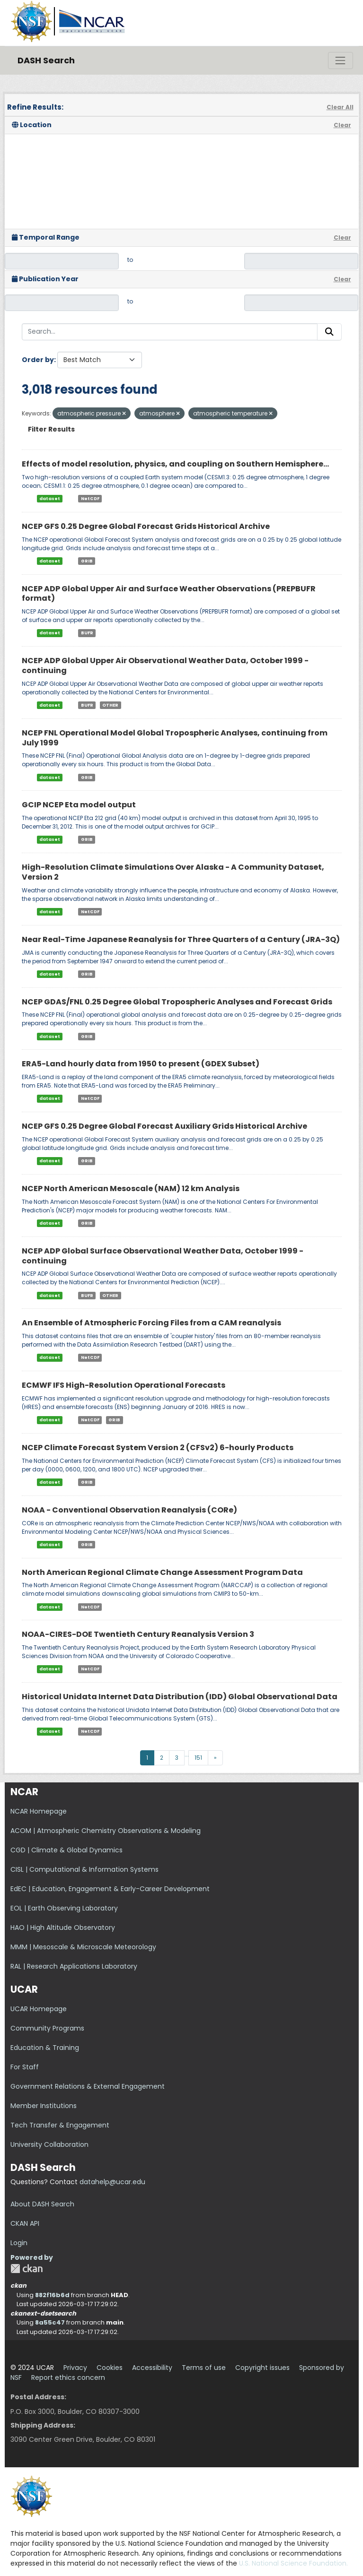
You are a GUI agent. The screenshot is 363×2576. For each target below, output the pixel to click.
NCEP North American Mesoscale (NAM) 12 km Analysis (130, 1188)
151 (198, 1758)
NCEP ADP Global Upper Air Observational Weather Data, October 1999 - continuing (165, 665)
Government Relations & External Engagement (87, 2086)
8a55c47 (50, 2322)
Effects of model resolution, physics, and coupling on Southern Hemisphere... (175, 463)
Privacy (75, 2367)
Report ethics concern (68, 2377)
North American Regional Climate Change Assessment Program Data (162, 1572)
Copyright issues (262, 2367)
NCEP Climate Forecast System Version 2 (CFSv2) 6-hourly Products (157, 1447)
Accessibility (152, 2367)
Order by (38, 359)
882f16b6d (52, 2295)
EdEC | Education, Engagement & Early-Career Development (110, 1888)
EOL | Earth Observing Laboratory (64, 1908)
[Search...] (170, 331)
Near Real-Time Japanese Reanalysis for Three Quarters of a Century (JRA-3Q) (181, 939)
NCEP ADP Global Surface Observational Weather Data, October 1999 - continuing (162, 1255)
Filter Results (51, 429)
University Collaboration (49, 2144)
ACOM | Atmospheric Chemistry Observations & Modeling (105, 1830)
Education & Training (44, 2047)
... (187, 1754)
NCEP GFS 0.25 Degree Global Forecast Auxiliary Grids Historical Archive (164, 1126)
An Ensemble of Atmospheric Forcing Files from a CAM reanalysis (151, 1322)
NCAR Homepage (38, 1811)
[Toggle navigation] (340, 60)
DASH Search (46, 60)
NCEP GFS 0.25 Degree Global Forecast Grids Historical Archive (146, 526)
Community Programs (47, 2028)
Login (18, 2243)
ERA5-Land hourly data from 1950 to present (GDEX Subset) (140, 1063)
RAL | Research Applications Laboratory (73, 1966)
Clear (342, 125)
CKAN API (24, 2223)
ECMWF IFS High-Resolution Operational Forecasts (123, 1385)
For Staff (24, 2067)
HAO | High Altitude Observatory (62, 1927)
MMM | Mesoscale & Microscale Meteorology (83, 1947)
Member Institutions (43, 2105)
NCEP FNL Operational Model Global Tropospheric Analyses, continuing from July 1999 (175, 737)
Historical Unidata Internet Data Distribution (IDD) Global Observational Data (179, 1696)
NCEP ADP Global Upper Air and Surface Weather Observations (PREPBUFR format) (169, 593)
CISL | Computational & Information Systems (84, 1869)
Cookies (110, 2367)
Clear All (340, 107)
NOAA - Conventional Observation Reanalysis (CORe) (129, 1509)
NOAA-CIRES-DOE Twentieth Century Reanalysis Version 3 (138, 1634)
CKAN (26, 2268)
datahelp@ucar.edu (112, 2182)
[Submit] (329, 331)
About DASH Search (42, 2204)
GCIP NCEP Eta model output (79, 804)
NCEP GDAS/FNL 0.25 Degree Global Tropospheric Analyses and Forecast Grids (177, 1001)
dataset (49, 498)
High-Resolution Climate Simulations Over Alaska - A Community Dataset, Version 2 (173, 872)
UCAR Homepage (38, 2009)
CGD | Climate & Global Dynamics (66, 1850)
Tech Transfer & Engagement (59, 2125)
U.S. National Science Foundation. (293, 2563)
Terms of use (204, 2367)
